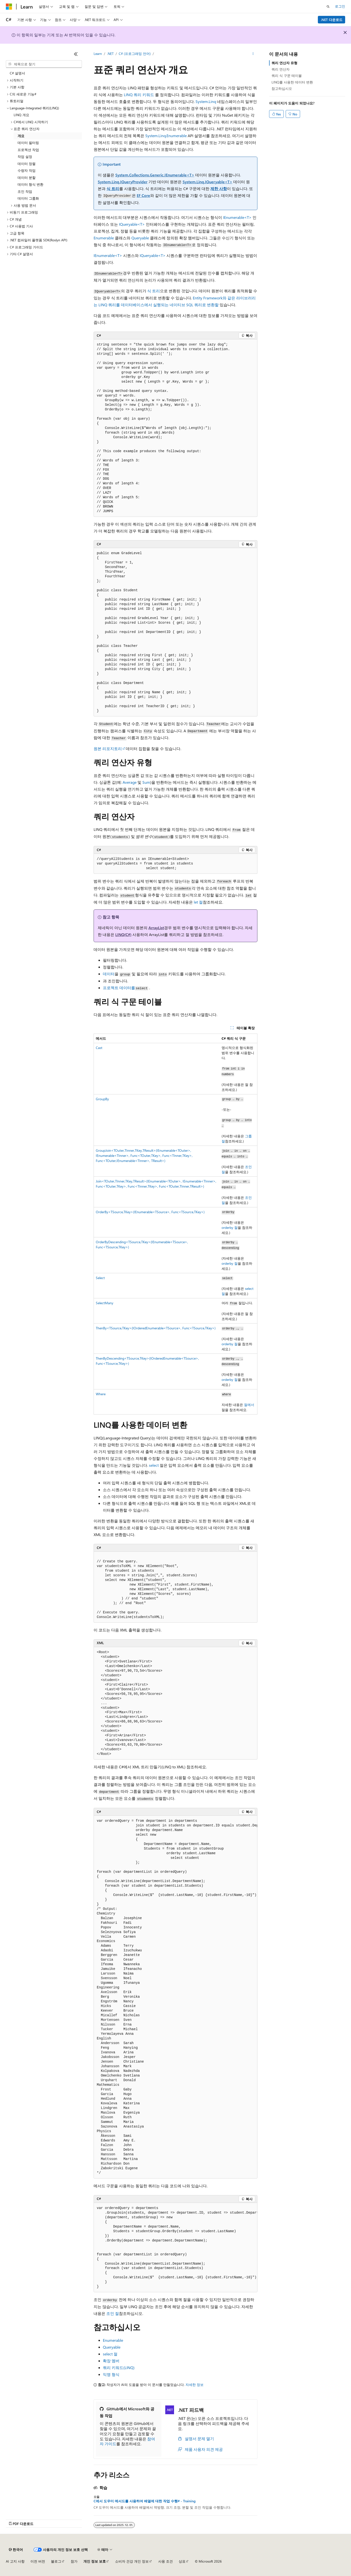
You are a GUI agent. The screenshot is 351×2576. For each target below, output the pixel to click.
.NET (110, 53)
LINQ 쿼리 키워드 (139, 94)
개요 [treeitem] (21, 135)
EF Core (143, 195)
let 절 (198, 902)
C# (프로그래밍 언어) (135, 53)
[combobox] (44, 64)
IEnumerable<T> (237, 217)
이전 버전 (37, 2561)
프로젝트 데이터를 (119, 987)
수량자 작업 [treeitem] (27, 170)
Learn (98, 53)
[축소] (76, 54)
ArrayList (156, 927)
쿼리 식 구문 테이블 (287, 75)
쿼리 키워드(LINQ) (119, 2367)
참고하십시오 (282, 88)
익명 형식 (111, 2374)
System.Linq (205, 101)
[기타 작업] (253, 54)
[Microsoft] (9, 6)
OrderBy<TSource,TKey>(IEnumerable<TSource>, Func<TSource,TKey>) (150, 1212)
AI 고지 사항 (15, 2561)
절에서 (249, 1404)
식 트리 (113, 188)
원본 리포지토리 (108, 748)
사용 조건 (165, 2561)
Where (101, 1394)
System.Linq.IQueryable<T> (207, 181)
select (154, 1465)
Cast (99, 1047)
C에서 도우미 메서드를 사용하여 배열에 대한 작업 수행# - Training (144, 2501)
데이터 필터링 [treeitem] (28, 142)
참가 (74, 2561)
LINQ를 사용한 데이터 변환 (292, 82)
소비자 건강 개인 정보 (132, 2561)
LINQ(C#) (123, 934)
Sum (146, 782)
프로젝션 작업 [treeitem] (28, 149)
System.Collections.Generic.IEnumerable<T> (154, 174)
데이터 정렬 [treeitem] (27, 163)
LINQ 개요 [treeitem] (21, 114)
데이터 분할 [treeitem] (27, 177)
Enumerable (104, 237)
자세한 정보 (194, 2384)
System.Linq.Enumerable (166, 135)
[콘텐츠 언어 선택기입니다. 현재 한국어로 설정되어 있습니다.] (16, 2550)
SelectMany (104, 1303)
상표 (182, 2561)
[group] (175, 1997)
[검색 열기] (328, 6)
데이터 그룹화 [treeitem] (28, 198)
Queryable (140, 237)
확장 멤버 (111, 2360)
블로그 (56, 2561)
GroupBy (102, 1099)
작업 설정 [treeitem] (25, 156)
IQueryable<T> (132, 224)
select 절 (110, 2353)
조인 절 (112, 2313)
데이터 (109, 973)
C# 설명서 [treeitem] (17, 73)
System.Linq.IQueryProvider (122, 181)
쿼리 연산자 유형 (284, 63)
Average (129, 782)
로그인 (340, 6)
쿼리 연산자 (281, 69)
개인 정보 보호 (94, 2561)
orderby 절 (230, 1227)
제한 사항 (218, 188)
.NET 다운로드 (331, 19)
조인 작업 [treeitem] (25, 191)
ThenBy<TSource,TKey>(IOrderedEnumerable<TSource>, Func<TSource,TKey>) (155, 1328)
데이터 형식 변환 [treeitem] (30, 184)
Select (100, 1277)
